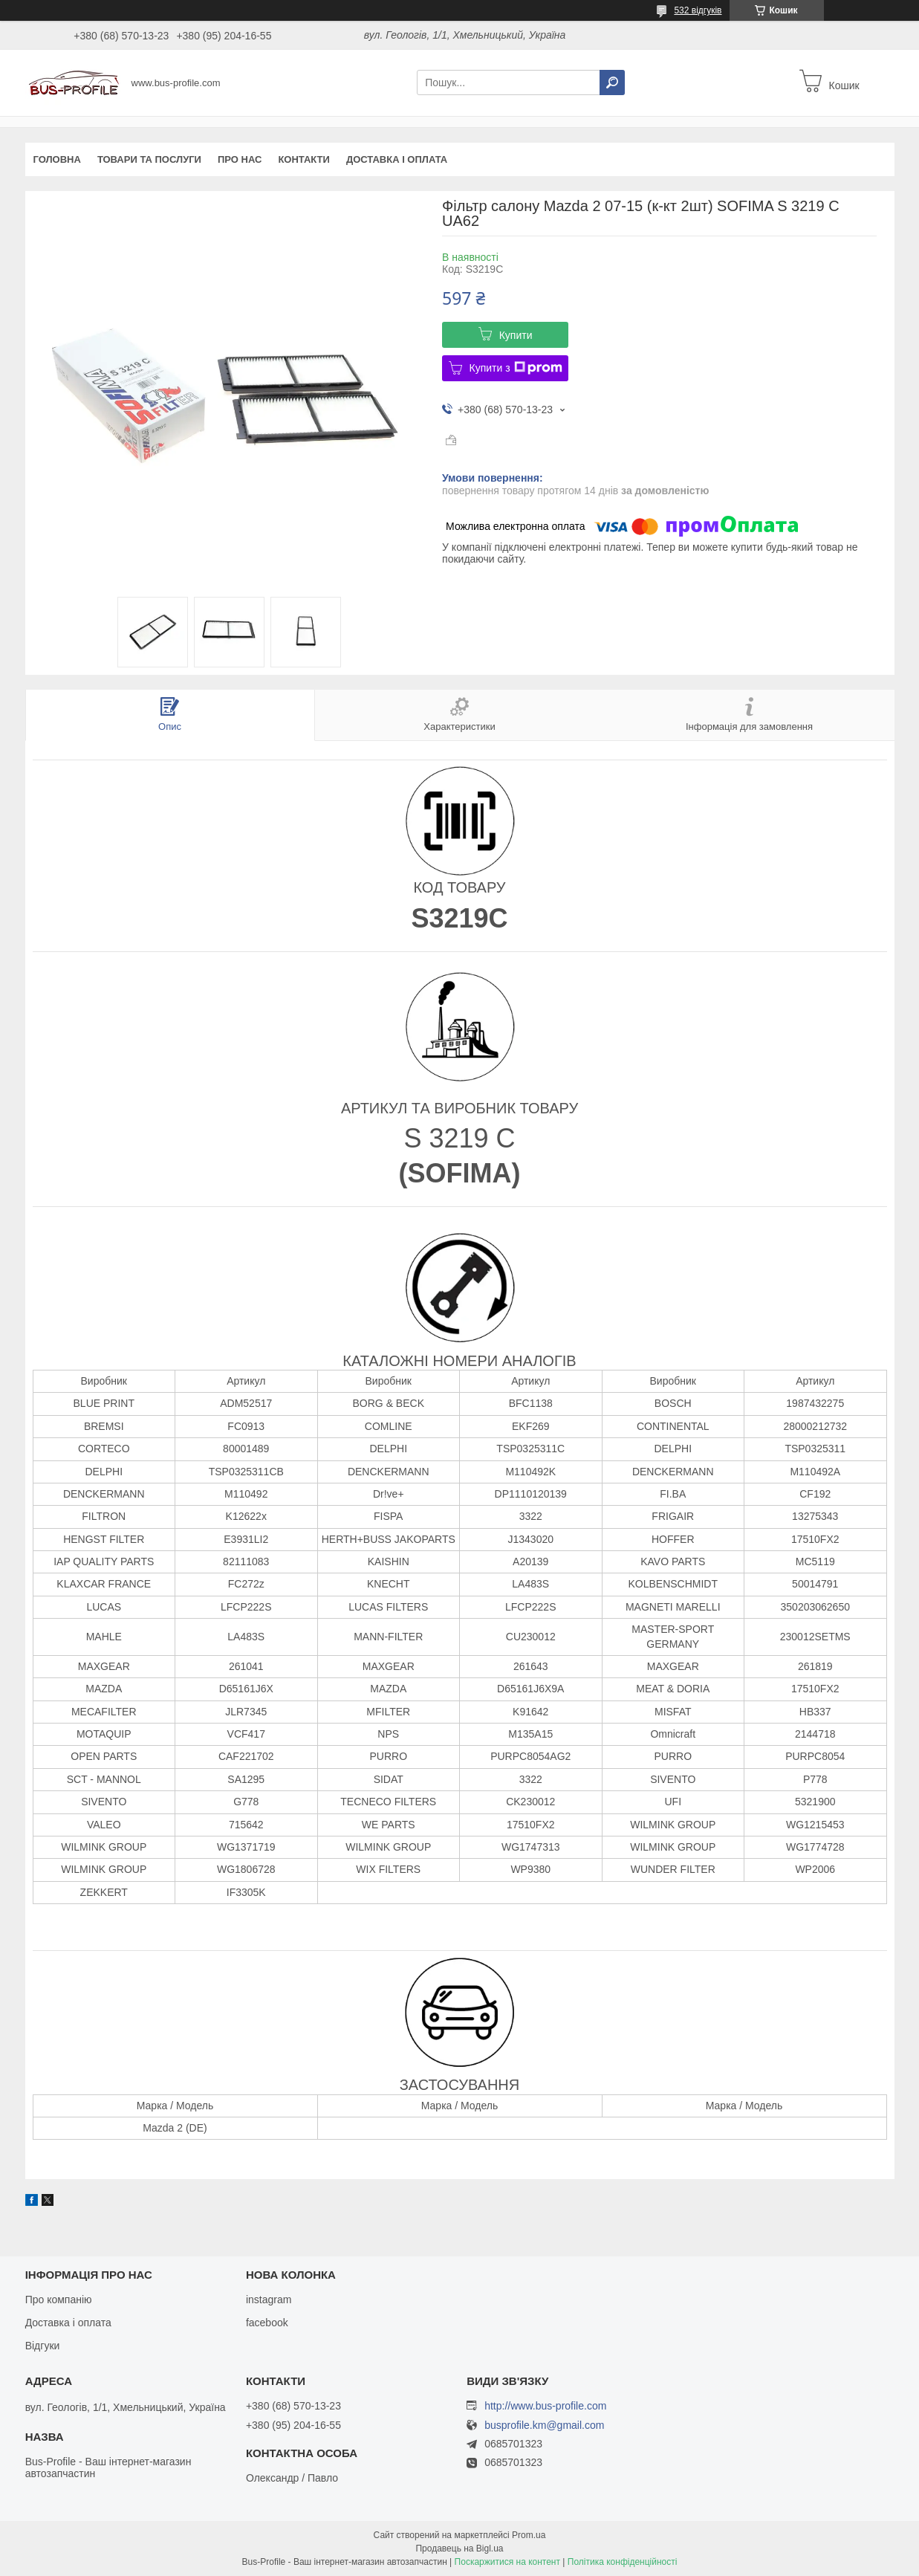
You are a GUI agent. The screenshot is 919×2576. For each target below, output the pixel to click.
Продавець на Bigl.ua (459, 2548)
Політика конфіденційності (623, 2562)
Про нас (240, 159)
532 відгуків (697, 10)
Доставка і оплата (396, 159)
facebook (267, 2323)
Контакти (304, 159)
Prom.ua (528, 2535)
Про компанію (58, 2299)
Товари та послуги (149, 159)
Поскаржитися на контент (507, 2562)
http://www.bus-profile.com (545, 2406)
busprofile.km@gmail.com (544, 2425)
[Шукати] (612, 82)
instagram (268, 2299)
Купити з (516, 368)
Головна (57, 159)
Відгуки (42, 2346)
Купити (516, 335)
